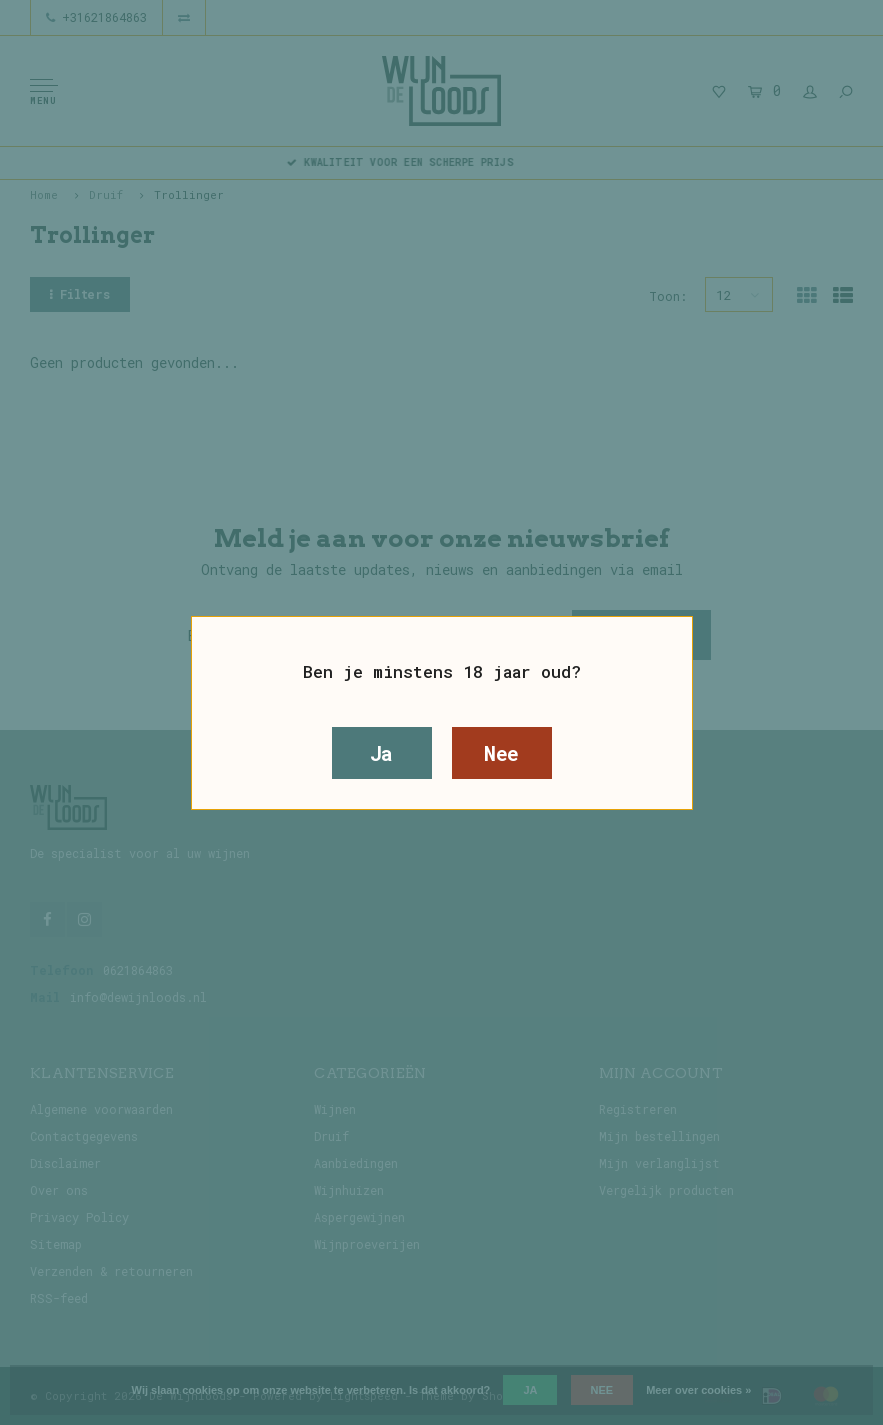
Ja (382, 753)
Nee (501, 753)
